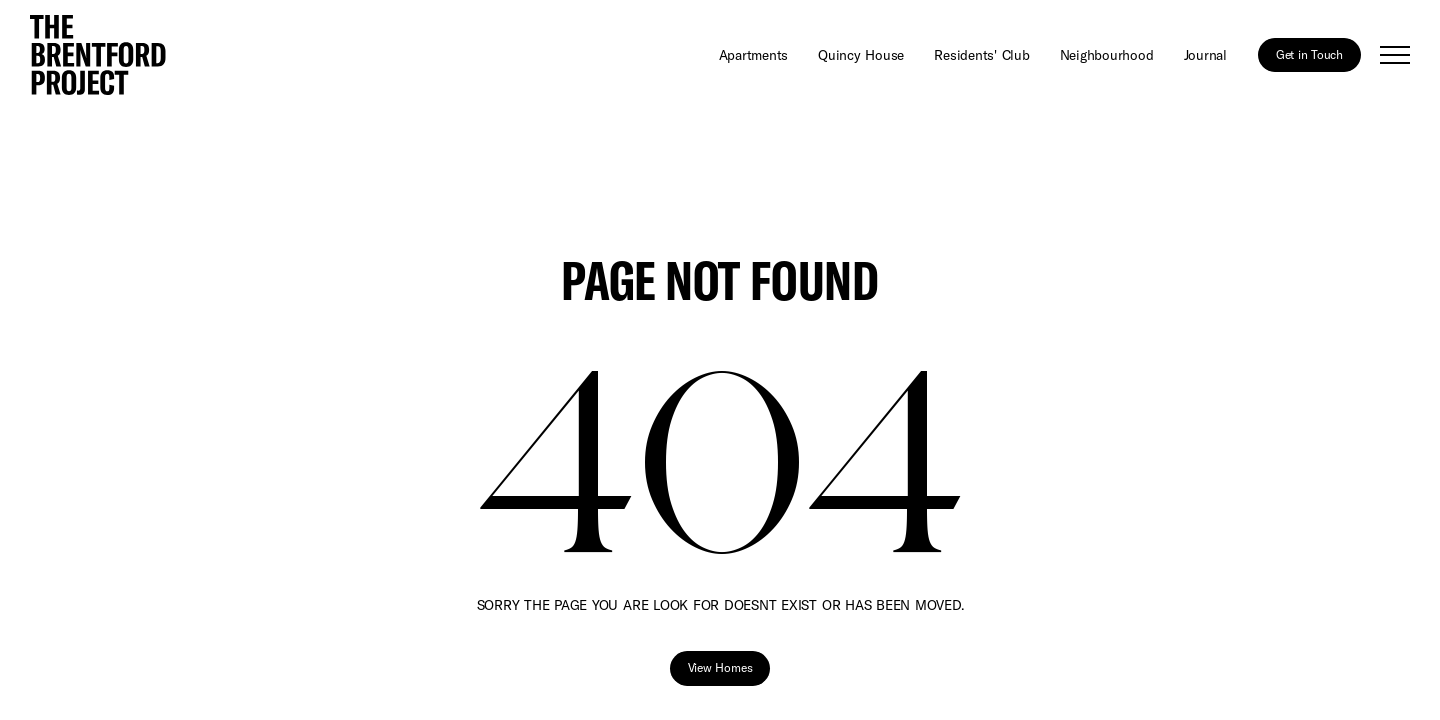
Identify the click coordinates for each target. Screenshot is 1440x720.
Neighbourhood (1107, 54)
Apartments (754, 54)
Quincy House (861, 54)
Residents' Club (981, 54)
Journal (1205, 54)
